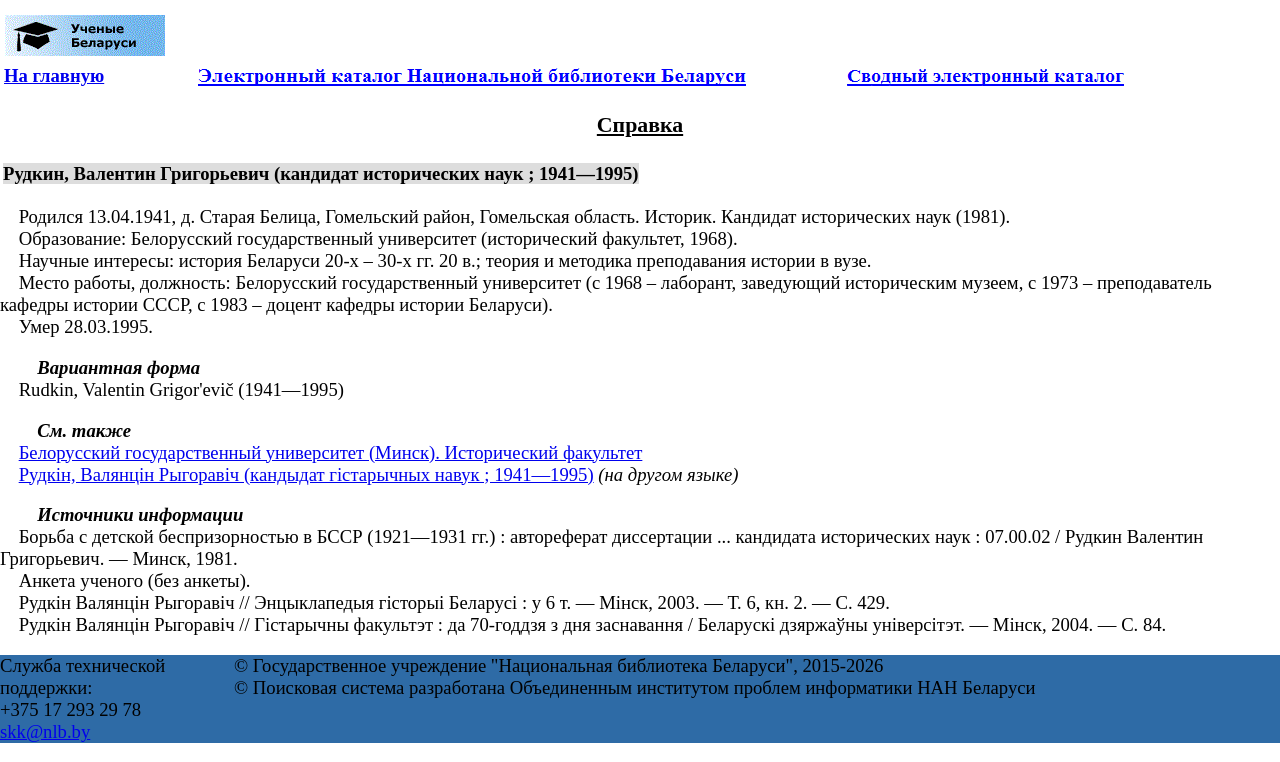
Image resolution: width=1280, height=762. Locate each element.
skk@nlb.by (45, 731)
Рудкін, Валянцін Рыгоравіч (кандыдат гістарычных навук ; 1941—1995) (306, 474)
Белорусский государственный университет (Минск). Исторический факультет (331, 452)
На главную (54, 75)
